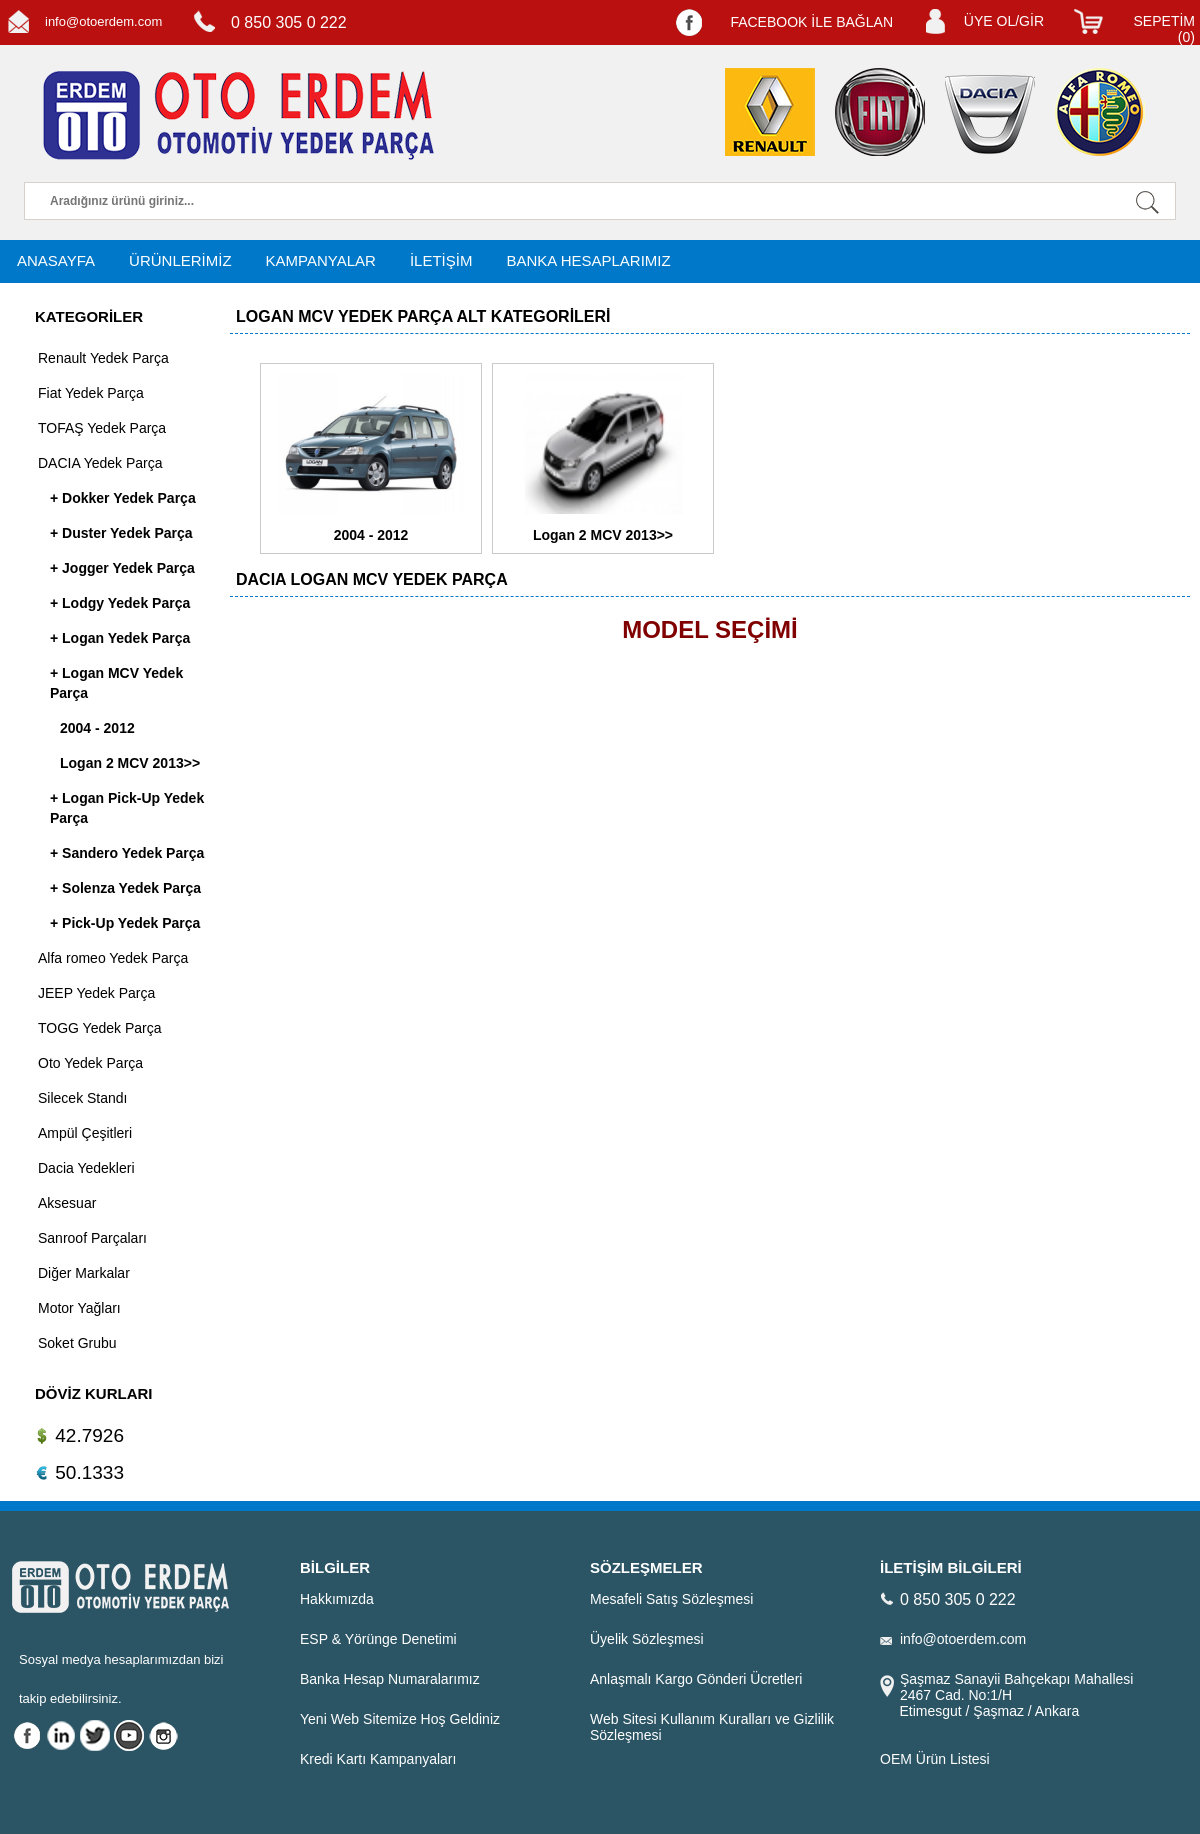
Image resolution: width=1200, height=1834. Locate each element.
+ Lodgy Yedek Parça (120, 603)
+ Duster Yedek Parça (121, 533)
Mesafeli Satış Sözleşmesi (671, 1599)
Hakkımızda (337, 1599)
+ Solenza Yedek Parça (125, 888)
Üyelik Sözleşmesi (647, 1639)
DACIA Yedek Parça (100, 463)
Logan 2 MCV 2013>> (130, 763)
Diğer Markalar (84, 1273)
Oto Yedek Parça (90, 1063)
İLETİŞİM (441, 260)
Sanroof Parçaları (92, 1238)
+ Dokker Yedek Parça (123, 498)
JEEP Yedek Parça (96, 993)
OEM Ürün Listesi (935, 1759)
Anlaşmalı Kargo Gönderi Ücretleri (696, 1679)
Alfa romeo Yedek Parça (113, 958)
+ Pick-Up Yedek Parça (125, 923)
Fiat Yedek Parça (91, 393)
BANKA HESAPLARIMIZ (588, 260)
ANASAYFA (56, 260)
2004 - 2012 (97, 728)
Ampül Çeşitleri (85, 1133)
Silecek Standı (83, 1098)
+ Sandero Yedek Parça (127, 853)
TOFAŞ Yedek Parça (102, 428)
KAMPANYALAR (321, 260)
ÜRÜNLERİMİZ (180, 260)
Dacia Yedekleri (86, 1168)
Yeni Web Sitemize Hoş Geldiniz (400, 1719)
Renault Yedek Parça (103, 358)
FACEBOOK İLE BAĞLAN (811, 22)
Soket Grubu (77, 1343)
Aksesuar (67, 1203)
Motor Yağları (79, 1308)
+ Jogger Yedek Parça (122, 568)
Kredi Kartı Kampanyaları (378, 1759)
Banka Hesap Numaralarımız (390, 1679)
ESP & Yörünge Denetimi (378, 1639)
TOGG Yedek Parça (99, 1028)
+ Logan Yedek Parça (120, 638)
